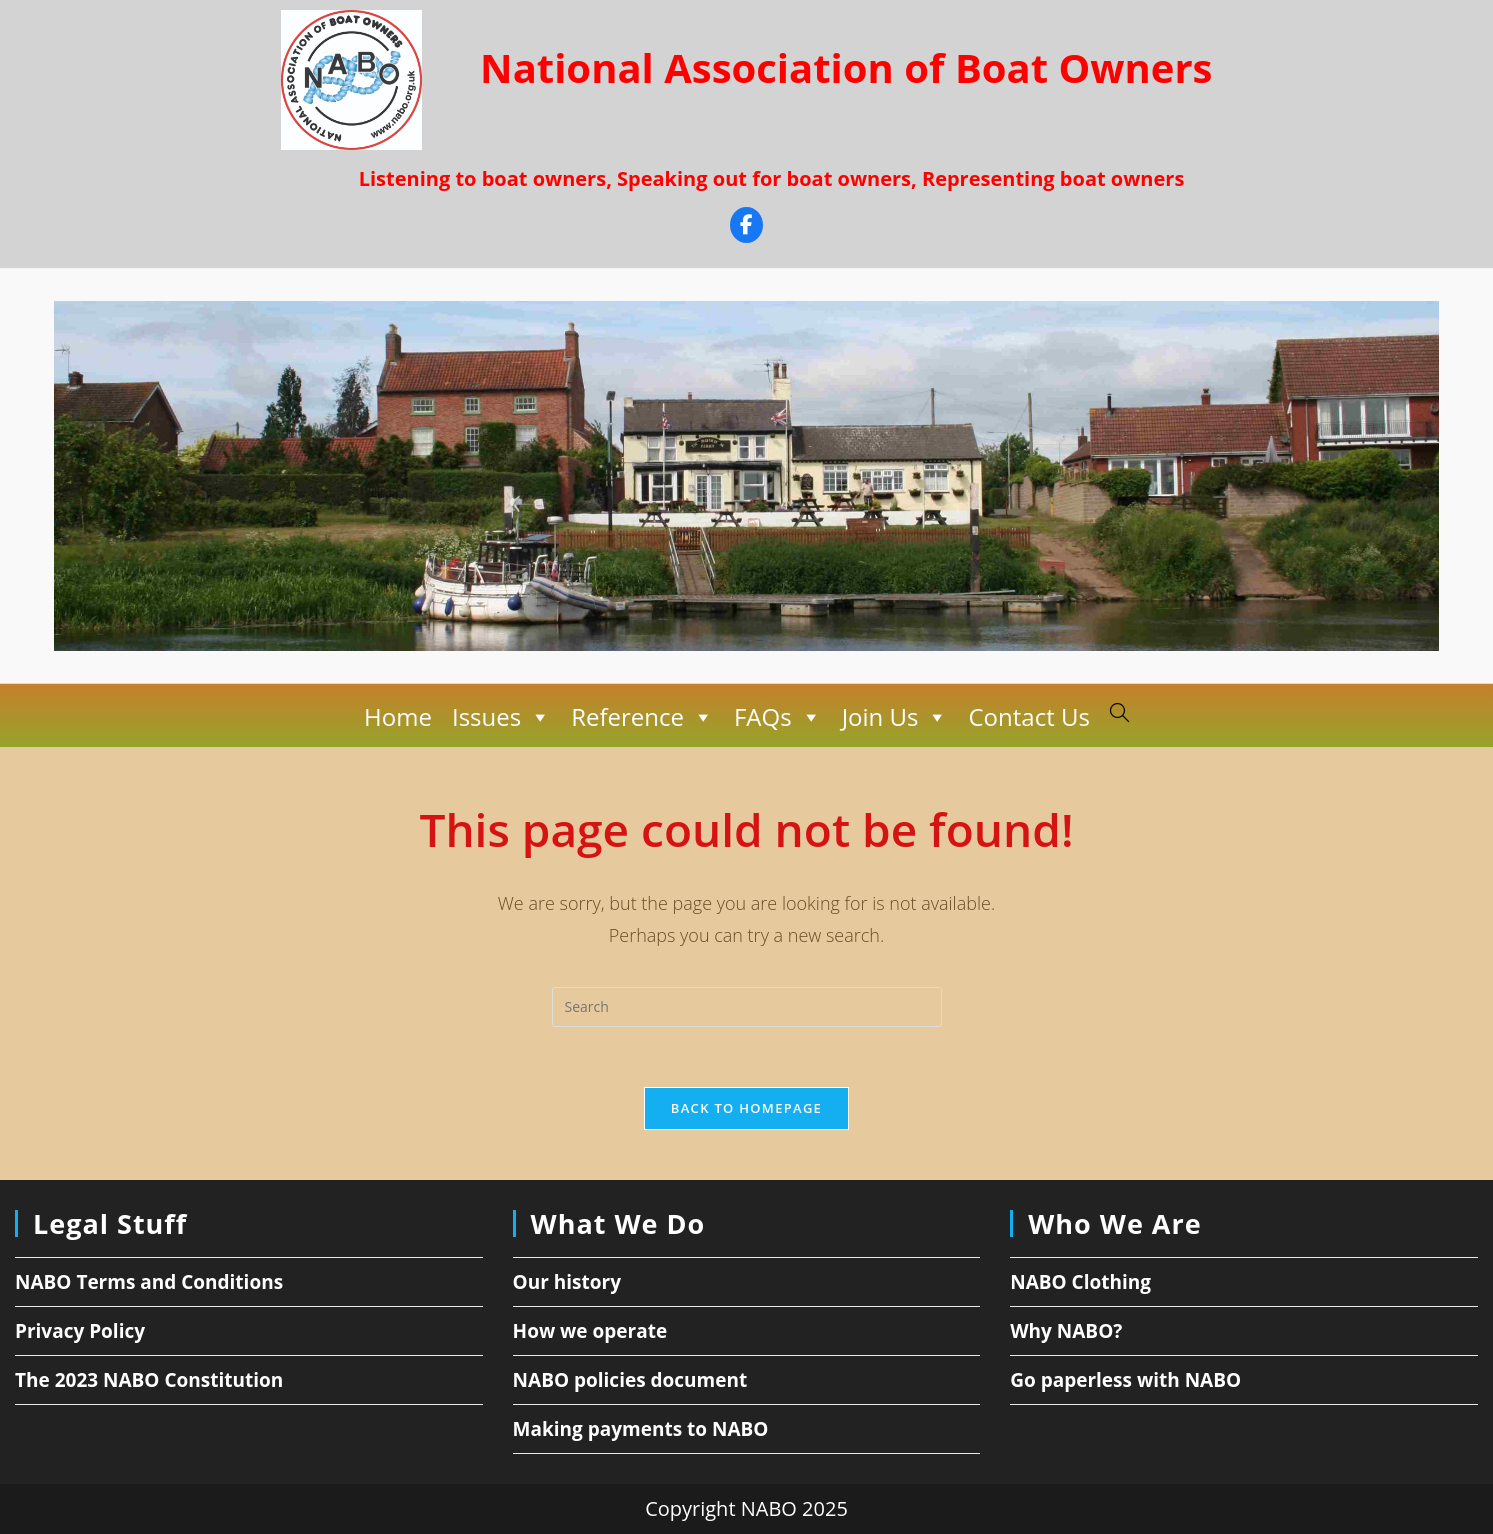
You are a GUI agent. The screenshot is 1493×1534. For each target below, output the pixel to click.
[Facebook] (746, 227)
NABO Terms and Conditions (149, 1282)
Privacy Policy (80, 1331)
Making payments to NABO (641, 1429)
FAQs (778, 717)
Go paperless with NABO (1125, 1380)
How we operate (590, 1331)
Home (398, 716)
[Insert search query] (747, 1007)
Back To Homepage (746, 1108)
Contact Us (1028, 716)
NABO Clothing (1080, 1282)
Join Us (895, 717)
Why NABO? (1066, 1331)
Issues (501, 717)
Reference (642, 717)
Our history (567, 1282)
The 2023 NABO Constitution (149, 1380)
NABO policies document (630, 1380)
